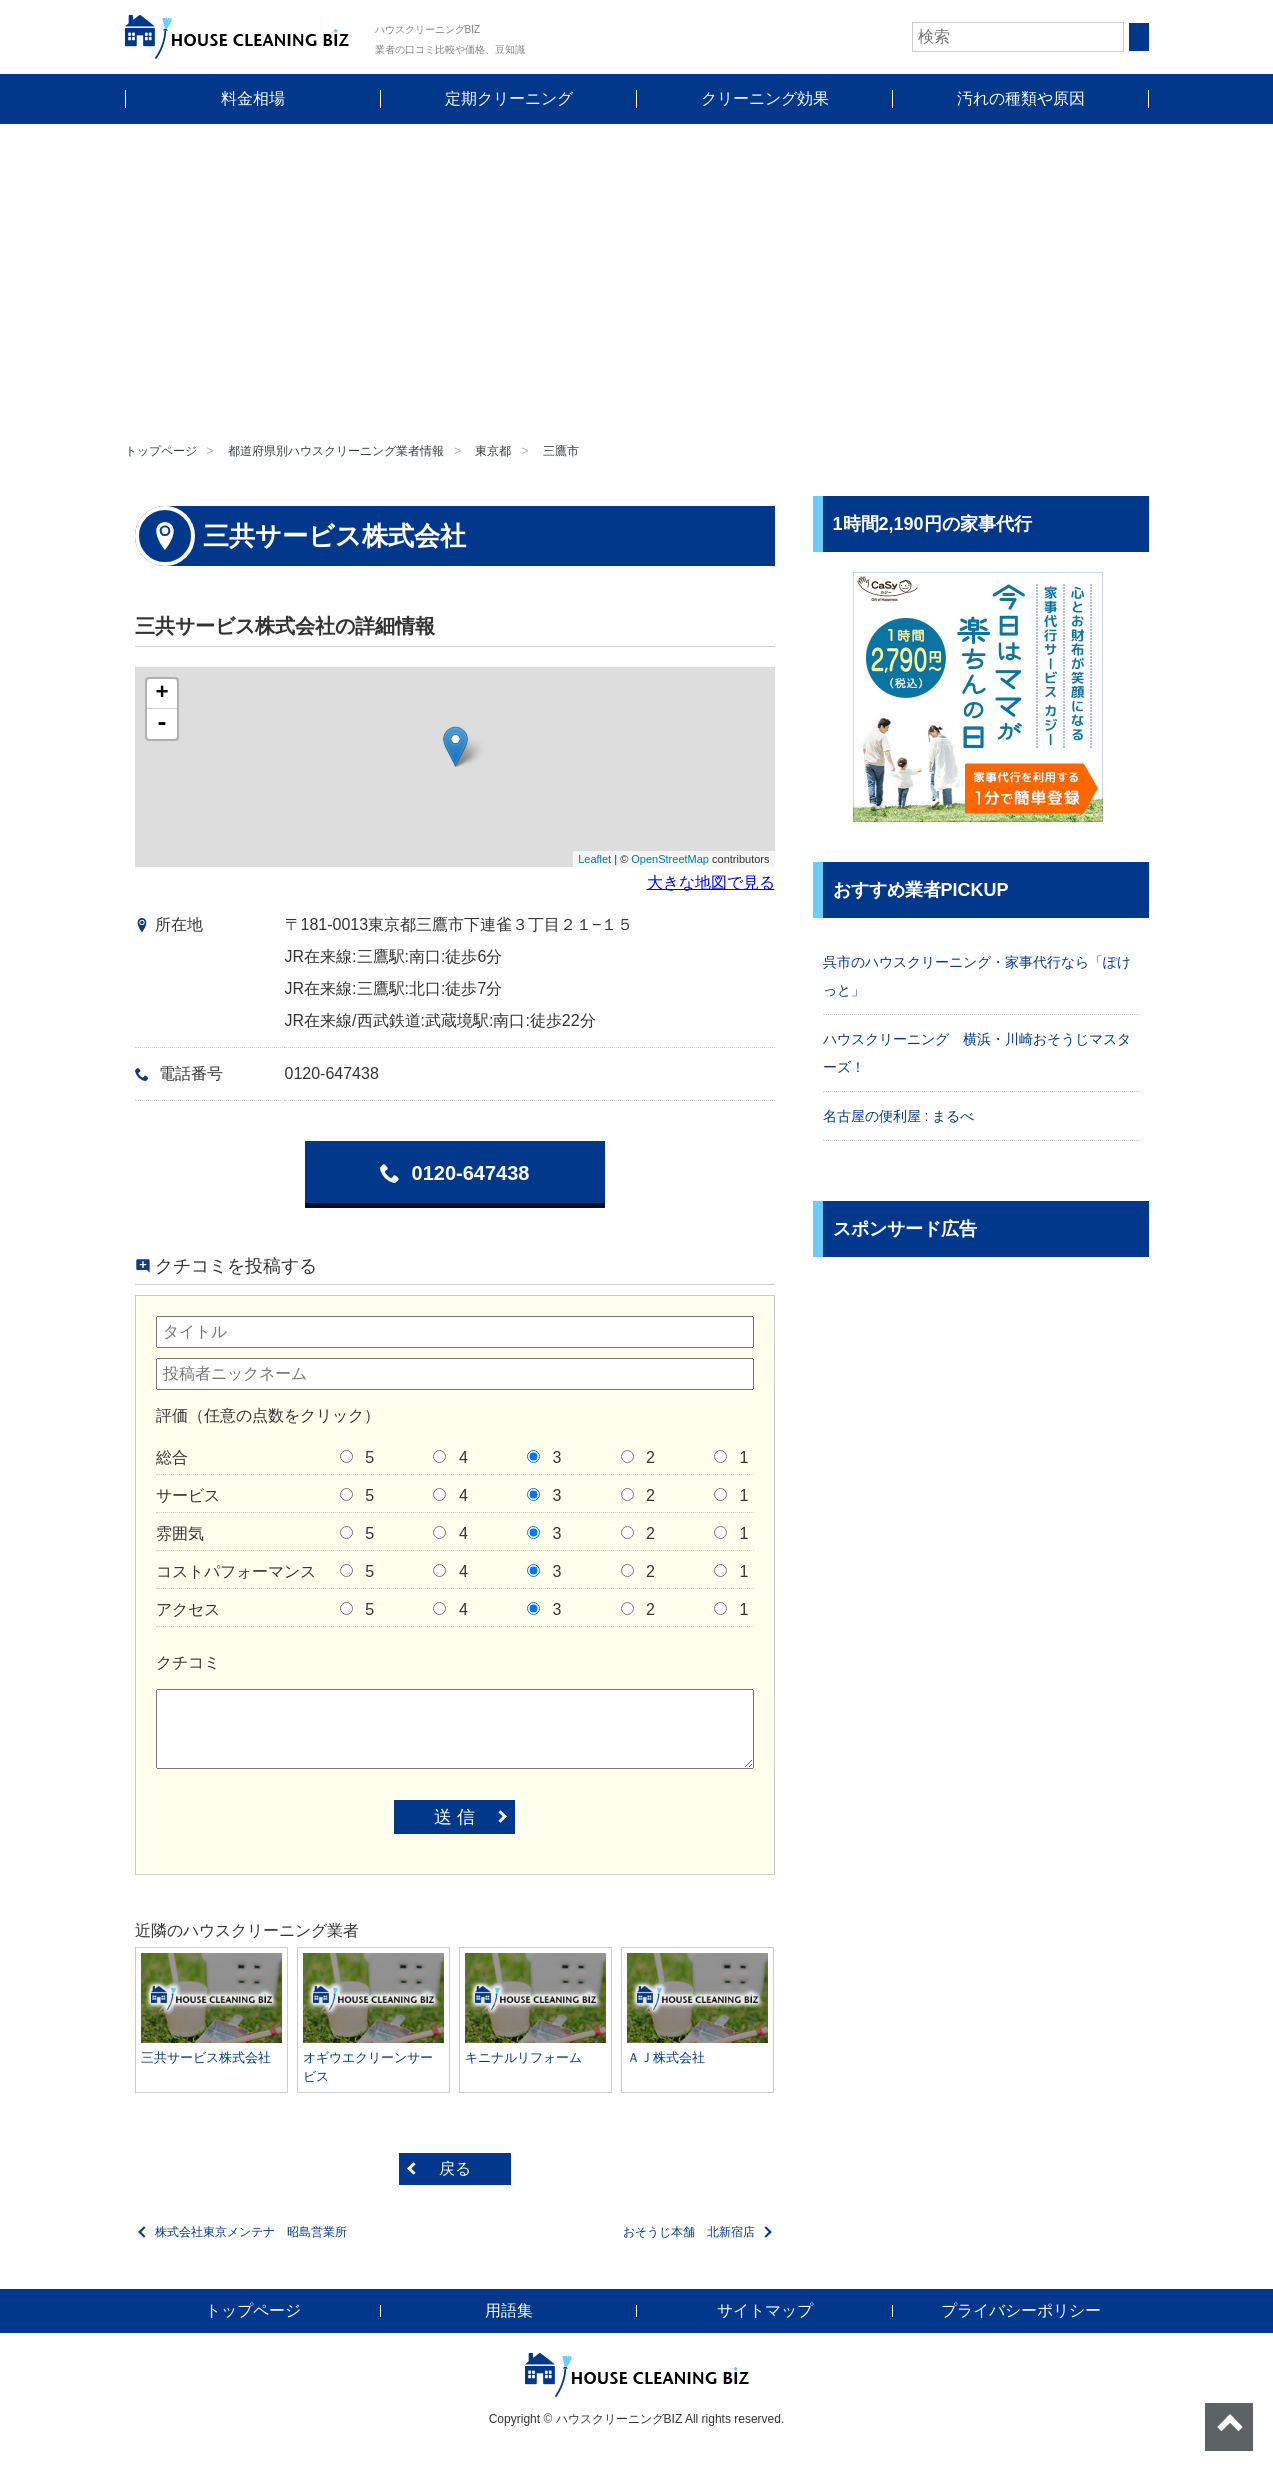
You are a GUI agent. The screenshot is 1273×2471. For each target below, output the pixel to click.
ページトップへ (1229, 2427)
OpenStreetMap (670, 859)
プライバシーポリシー (1021, 2310)
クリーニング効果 (765, 98)
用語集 (509, 2310)
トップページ (161, 451)
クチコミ (188, 1662)
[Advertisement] (637, 274)
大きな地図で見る (711, 882)
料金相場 (253, 98)
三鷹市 (561, 451)
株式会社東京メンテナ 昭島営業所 (251, 2232)
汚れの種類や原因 (1021, 98)
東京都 (493, 451)
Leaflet (594, 859)
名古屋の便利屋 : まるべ (899, 1116)
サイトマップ (765, 2310)
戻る (455, 2168)
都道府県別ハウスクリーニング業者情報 (336, 451)
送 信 (454, 1817)
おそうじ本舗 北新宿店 (689, 2232)
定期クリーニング (509, 98)
